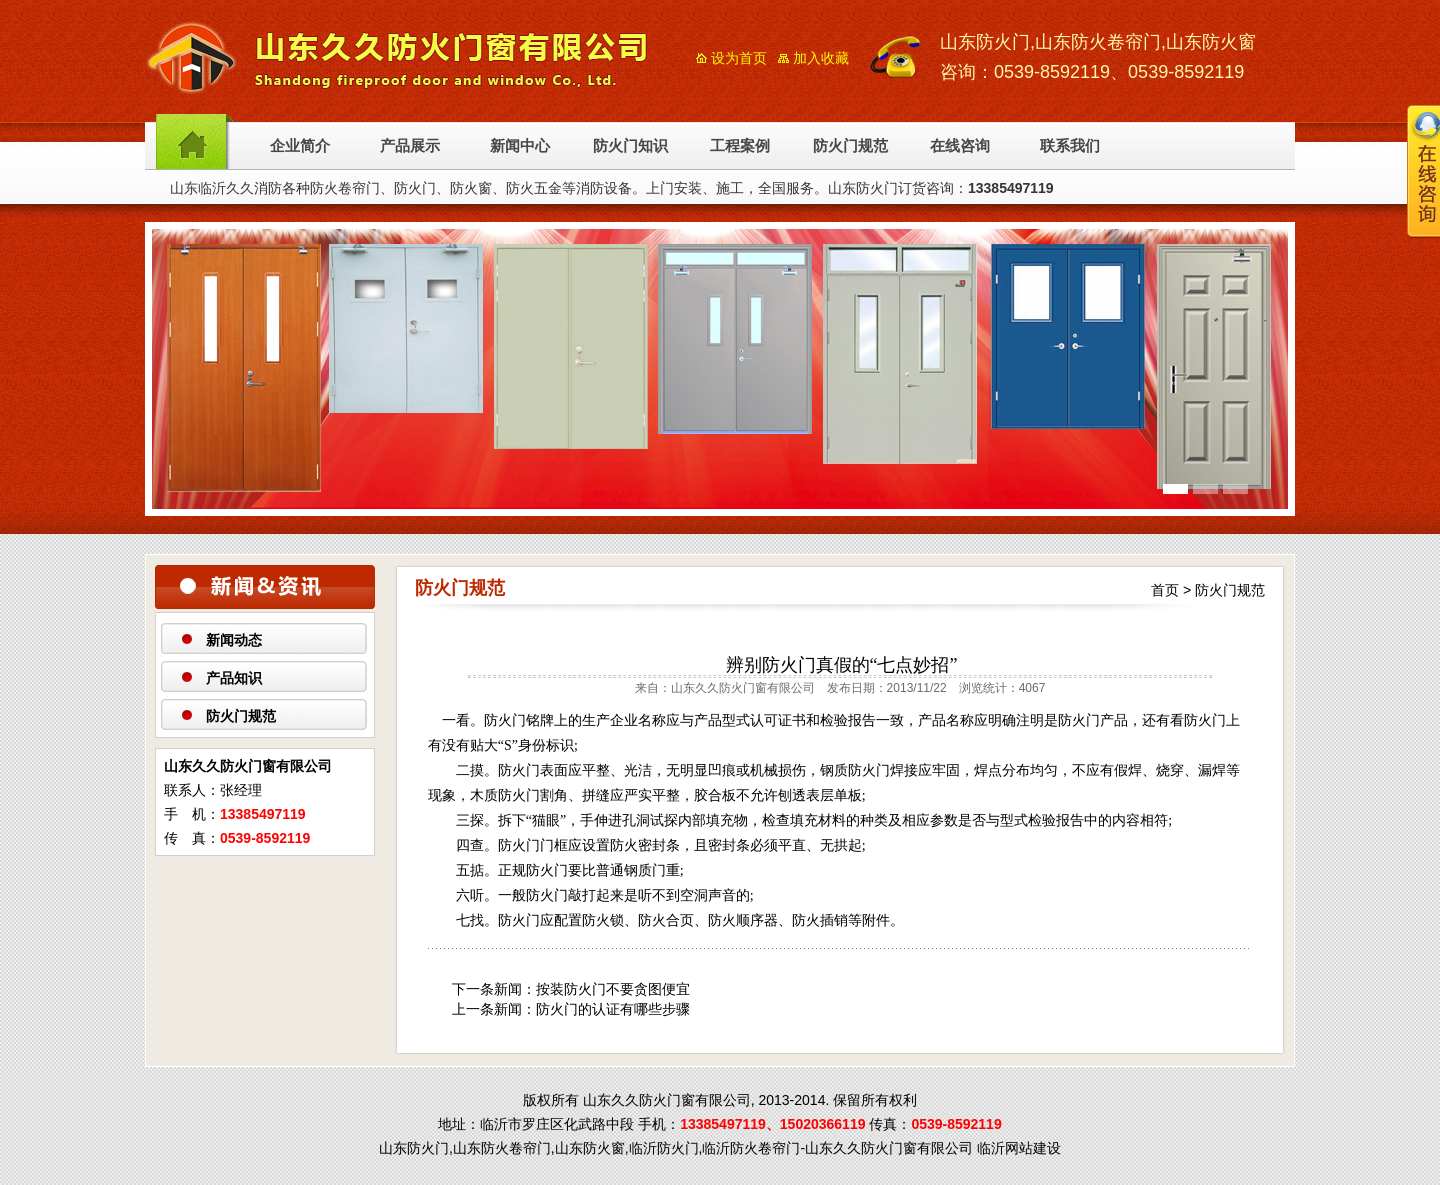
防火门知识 (630, 146)
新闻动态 (234, 640)
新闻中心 (520, 146)
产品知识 (234, 678)
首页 (1165, 590)
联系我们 (1070, 146)
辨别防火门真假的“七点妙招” (842, 665)
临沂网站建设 (1019, 1148)
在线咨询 (960, 146)
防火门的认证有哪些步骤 (613, 1009)
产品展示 (410, 146)
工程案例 (740, 146)
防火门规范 (850, 146)
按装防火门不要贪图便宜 (613, 989)
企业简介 (300, 146)
